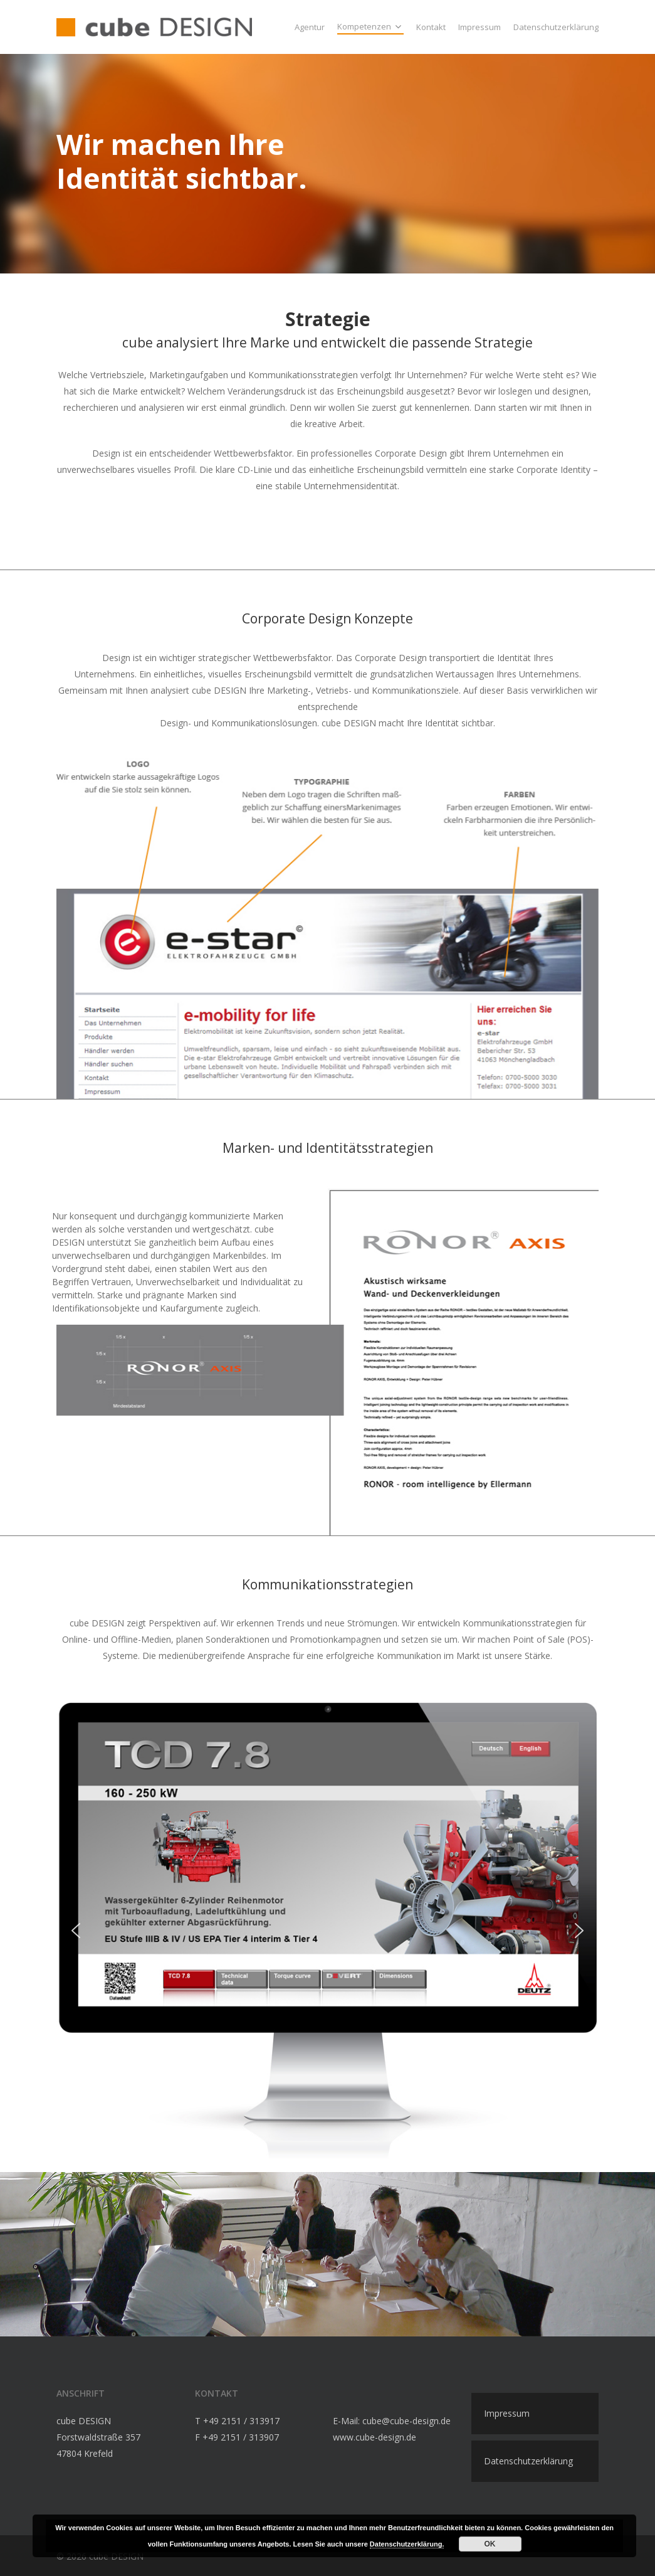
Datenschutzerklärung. (407, 2544)
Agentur (310, 27)
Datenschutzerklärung (556, 27)
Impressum (479, 27)
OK (490, 2544)
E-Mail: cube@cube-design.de (392, 2421)
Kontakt (431, 27)
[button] (76, 1931)
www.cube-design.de (374, 2437)
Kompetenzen (369, 27)
